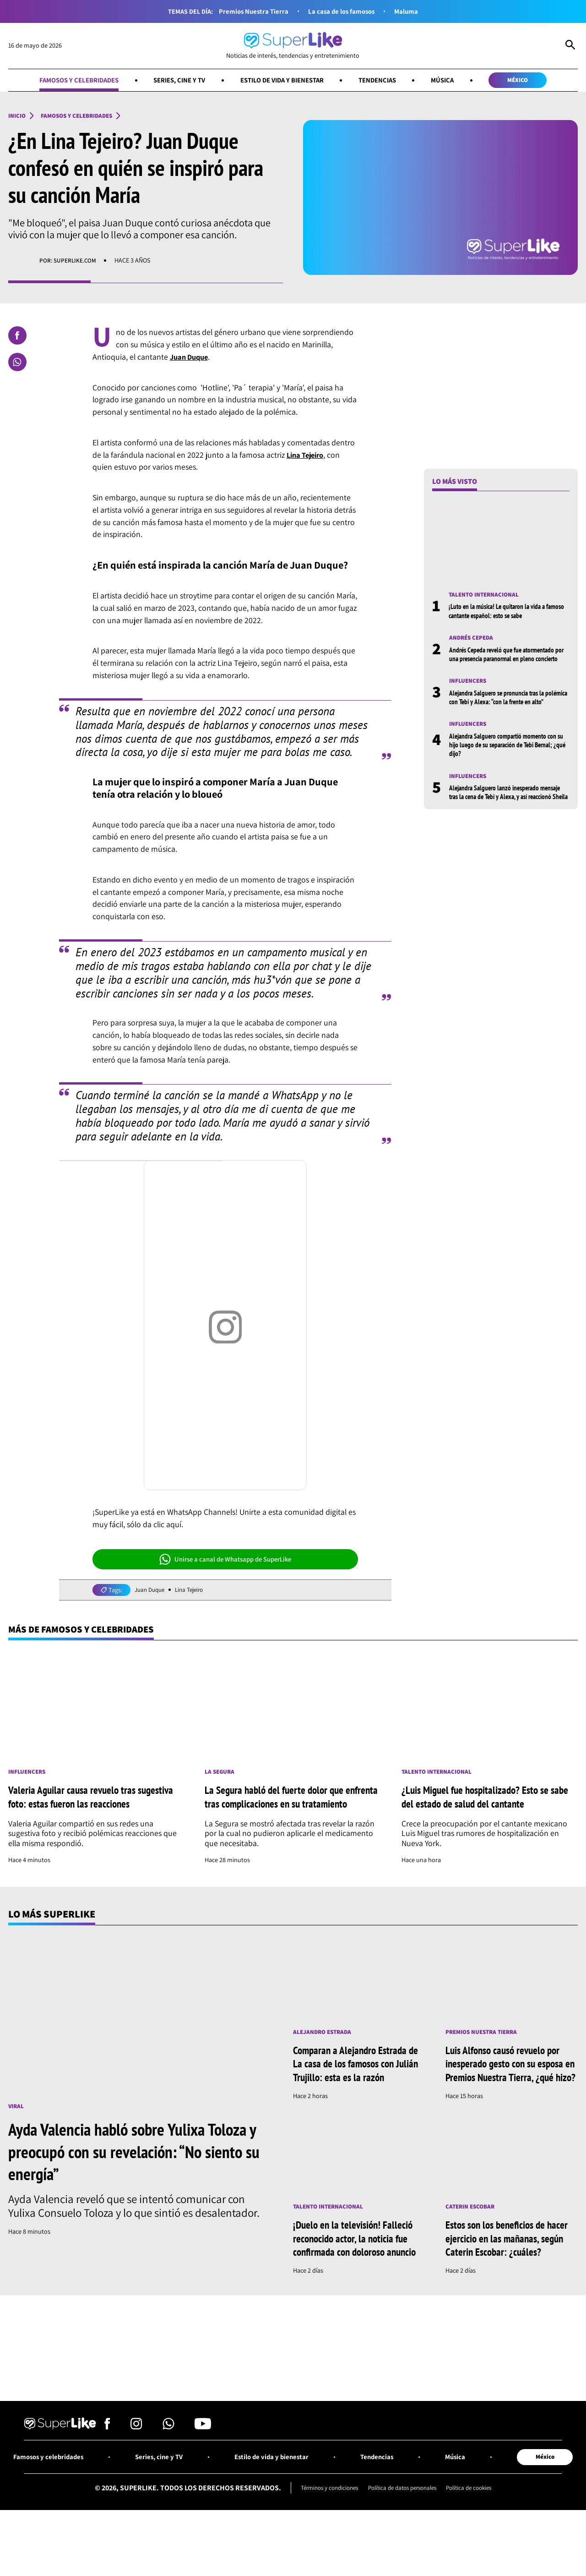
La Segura (221, 1774)
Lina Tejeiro (194, 1591)
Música (452, 80)
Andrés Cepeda (473, 640)
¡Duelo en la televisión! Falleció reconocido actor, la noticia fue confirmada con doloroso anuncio (357, 2276)
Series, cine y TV (172, 80)
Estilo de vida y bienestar (282, 80)
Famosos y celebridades (65, 80)
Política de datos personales (402, 2535)
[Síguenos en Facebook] (107, 2472)
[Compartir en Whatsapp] (17, 363)
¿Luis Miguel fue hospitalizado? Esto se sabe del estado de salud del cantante (482, 1805)
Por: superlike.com (70, 262)
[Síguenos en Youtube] (203, 2472)
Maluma (410, 11)
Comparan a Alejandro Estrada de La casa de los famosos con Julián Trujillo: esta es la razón (354, 2081)
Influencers (470, 693)
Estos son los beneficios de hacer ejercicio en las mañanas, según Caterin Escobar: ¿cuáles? (509, 2270)
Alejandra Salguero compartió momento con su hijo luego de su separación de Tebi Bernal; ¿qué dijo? (509, 766)
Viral (17, 2123)
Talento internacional (487, 596)
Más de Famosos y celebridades (87, 1631)
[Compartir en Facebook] (17, 337)
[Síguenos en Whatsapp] (168, 2472)
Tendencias (384, 80)
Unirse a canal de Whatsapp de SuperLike (225, 1560)
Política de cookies (476, 2535)
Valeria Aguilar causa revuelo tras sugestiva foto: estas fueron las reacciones (96, 1805)
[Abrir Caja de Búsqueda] (570, 45)
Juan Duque (151, 1591)
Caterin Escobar (472, 2238)
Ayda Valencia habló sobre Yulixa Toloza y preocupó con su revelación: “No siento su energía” (139, 2168)
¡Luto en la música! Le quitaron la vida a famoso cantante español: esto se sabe (501, 613)
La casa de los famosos (342, 11)
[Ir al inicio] (292, 46)
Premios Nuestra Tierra (250, 11)
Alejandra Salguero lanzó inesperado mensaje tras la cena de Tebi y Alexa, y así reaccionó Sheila (509, 819)
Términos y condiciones (323, 2535)
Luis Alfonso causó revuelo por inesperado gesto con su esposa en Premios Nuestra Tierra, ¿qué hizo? (509, 2087)
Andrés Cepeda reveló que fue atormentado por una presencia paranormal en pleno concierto (505, 661)
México (532, 80)
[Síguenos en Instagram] (136, 2472)
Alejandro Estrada (324, 2049)
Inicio (18, 117)
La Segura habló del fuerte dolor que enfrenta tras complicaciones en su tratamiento (279, 1806)
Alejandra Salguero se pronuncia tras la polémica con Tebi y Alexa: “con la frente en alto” (505, 713)
